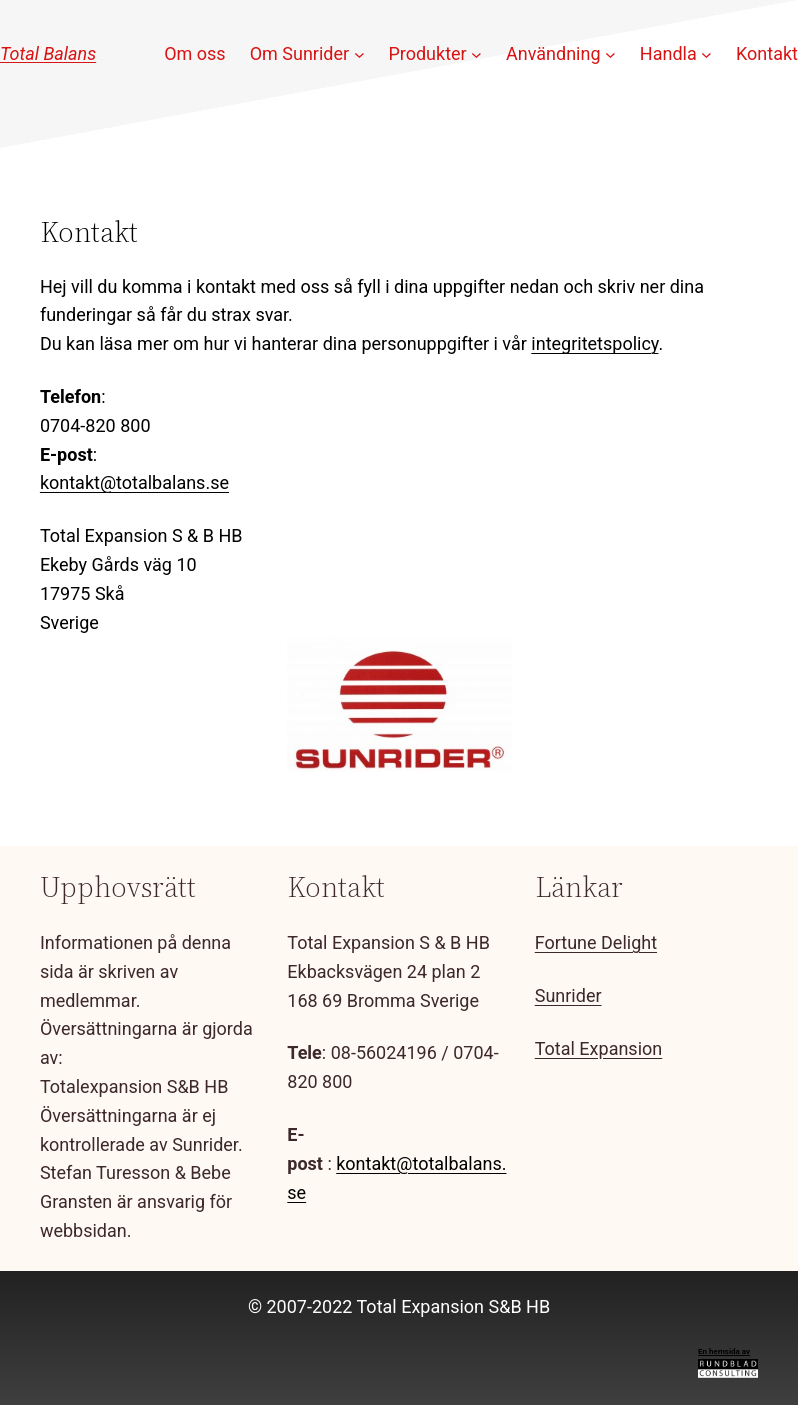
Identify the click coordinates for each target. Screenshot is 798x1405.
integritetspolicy (594, 343)
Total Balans (48, 53)
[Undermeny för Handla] (706, 54)
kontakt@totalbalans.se (134, 482)
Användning (553, 53)
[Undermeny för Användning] (610, 54)
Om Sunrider (299, 53)
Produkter (427, 53)
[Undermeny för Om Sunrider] (359, 54)
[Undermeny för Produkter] (476, 54)
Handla (668, 53)
